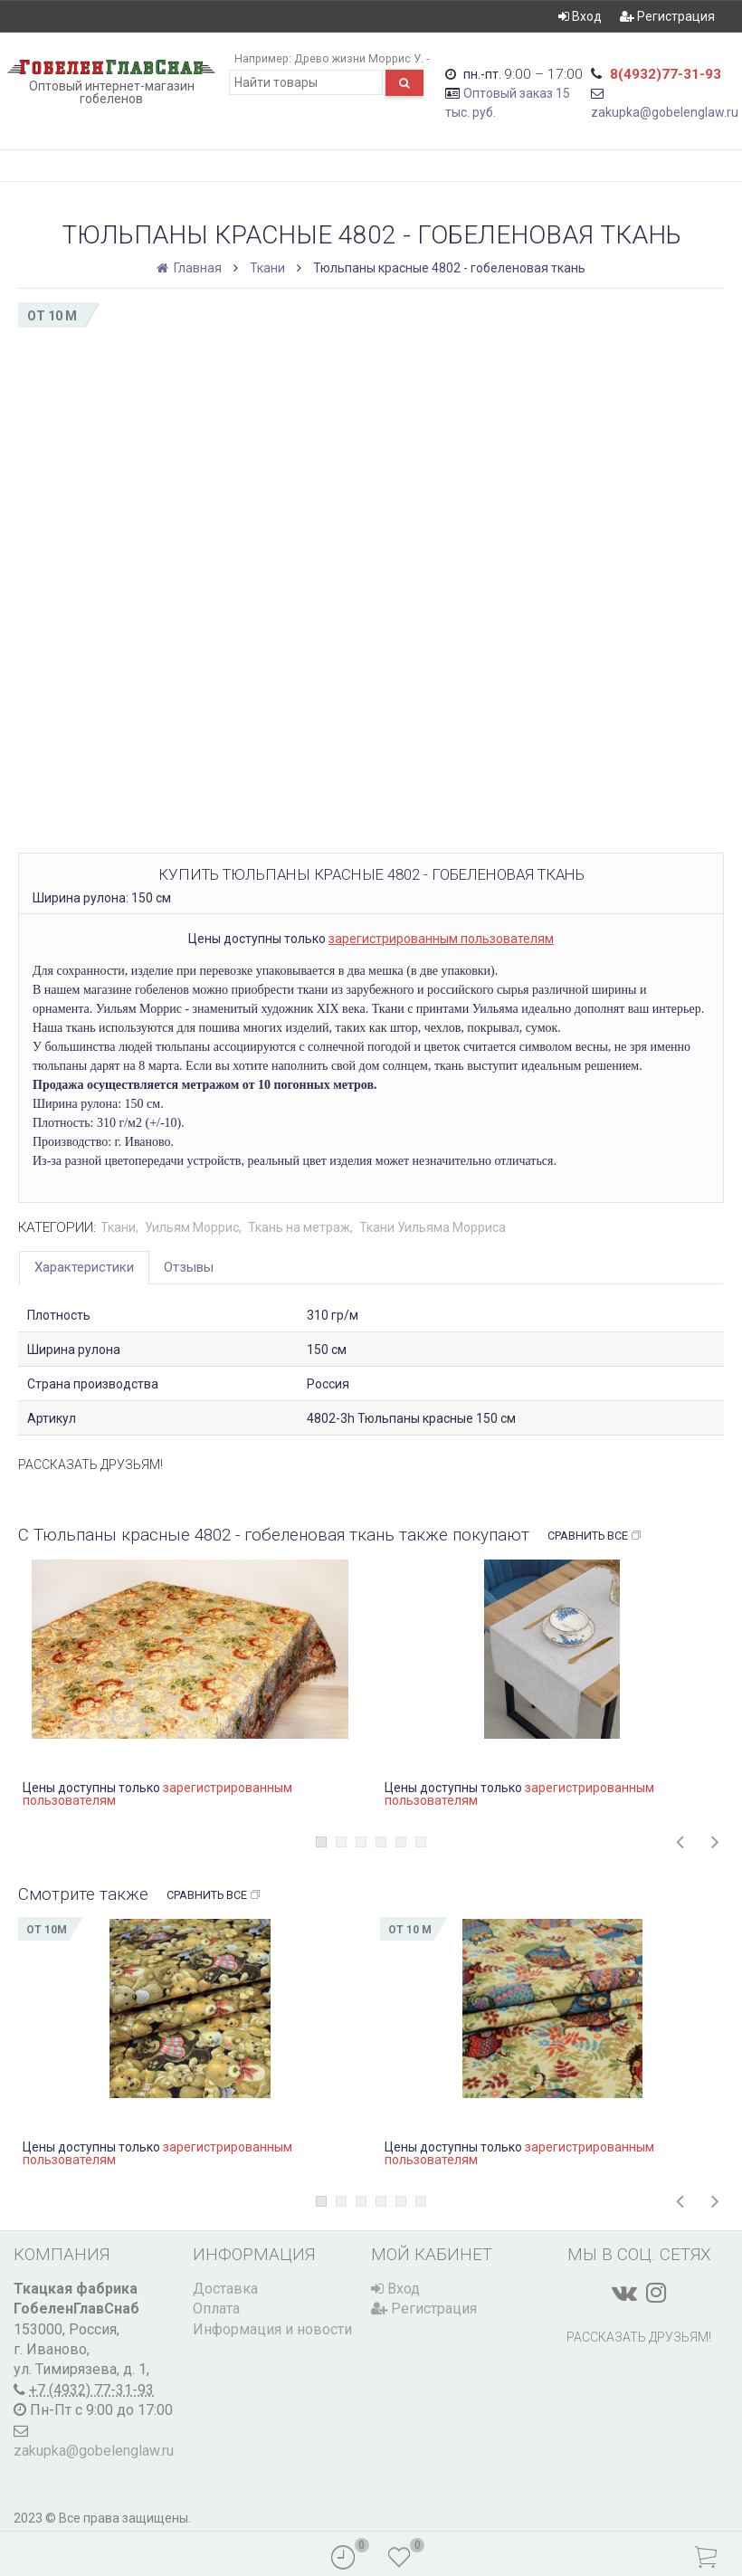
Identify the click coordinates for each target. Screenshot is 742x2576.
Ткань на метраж (299, 1227)
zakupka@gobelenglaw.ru (664, 112)
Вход (580, 16)
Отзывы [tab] (189, 1267)
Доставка (225, 2288)
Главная (190, 268)
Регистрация (667, 16)
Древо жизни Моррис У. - (361, 58)
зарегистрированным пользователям (441, 938)
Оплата (216, 2308)
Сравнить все (594, 1536)
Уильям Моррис (192, 1227)
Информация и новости (272, 2329)
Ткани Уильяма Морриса (432, 1227)
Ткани (267, 268)
